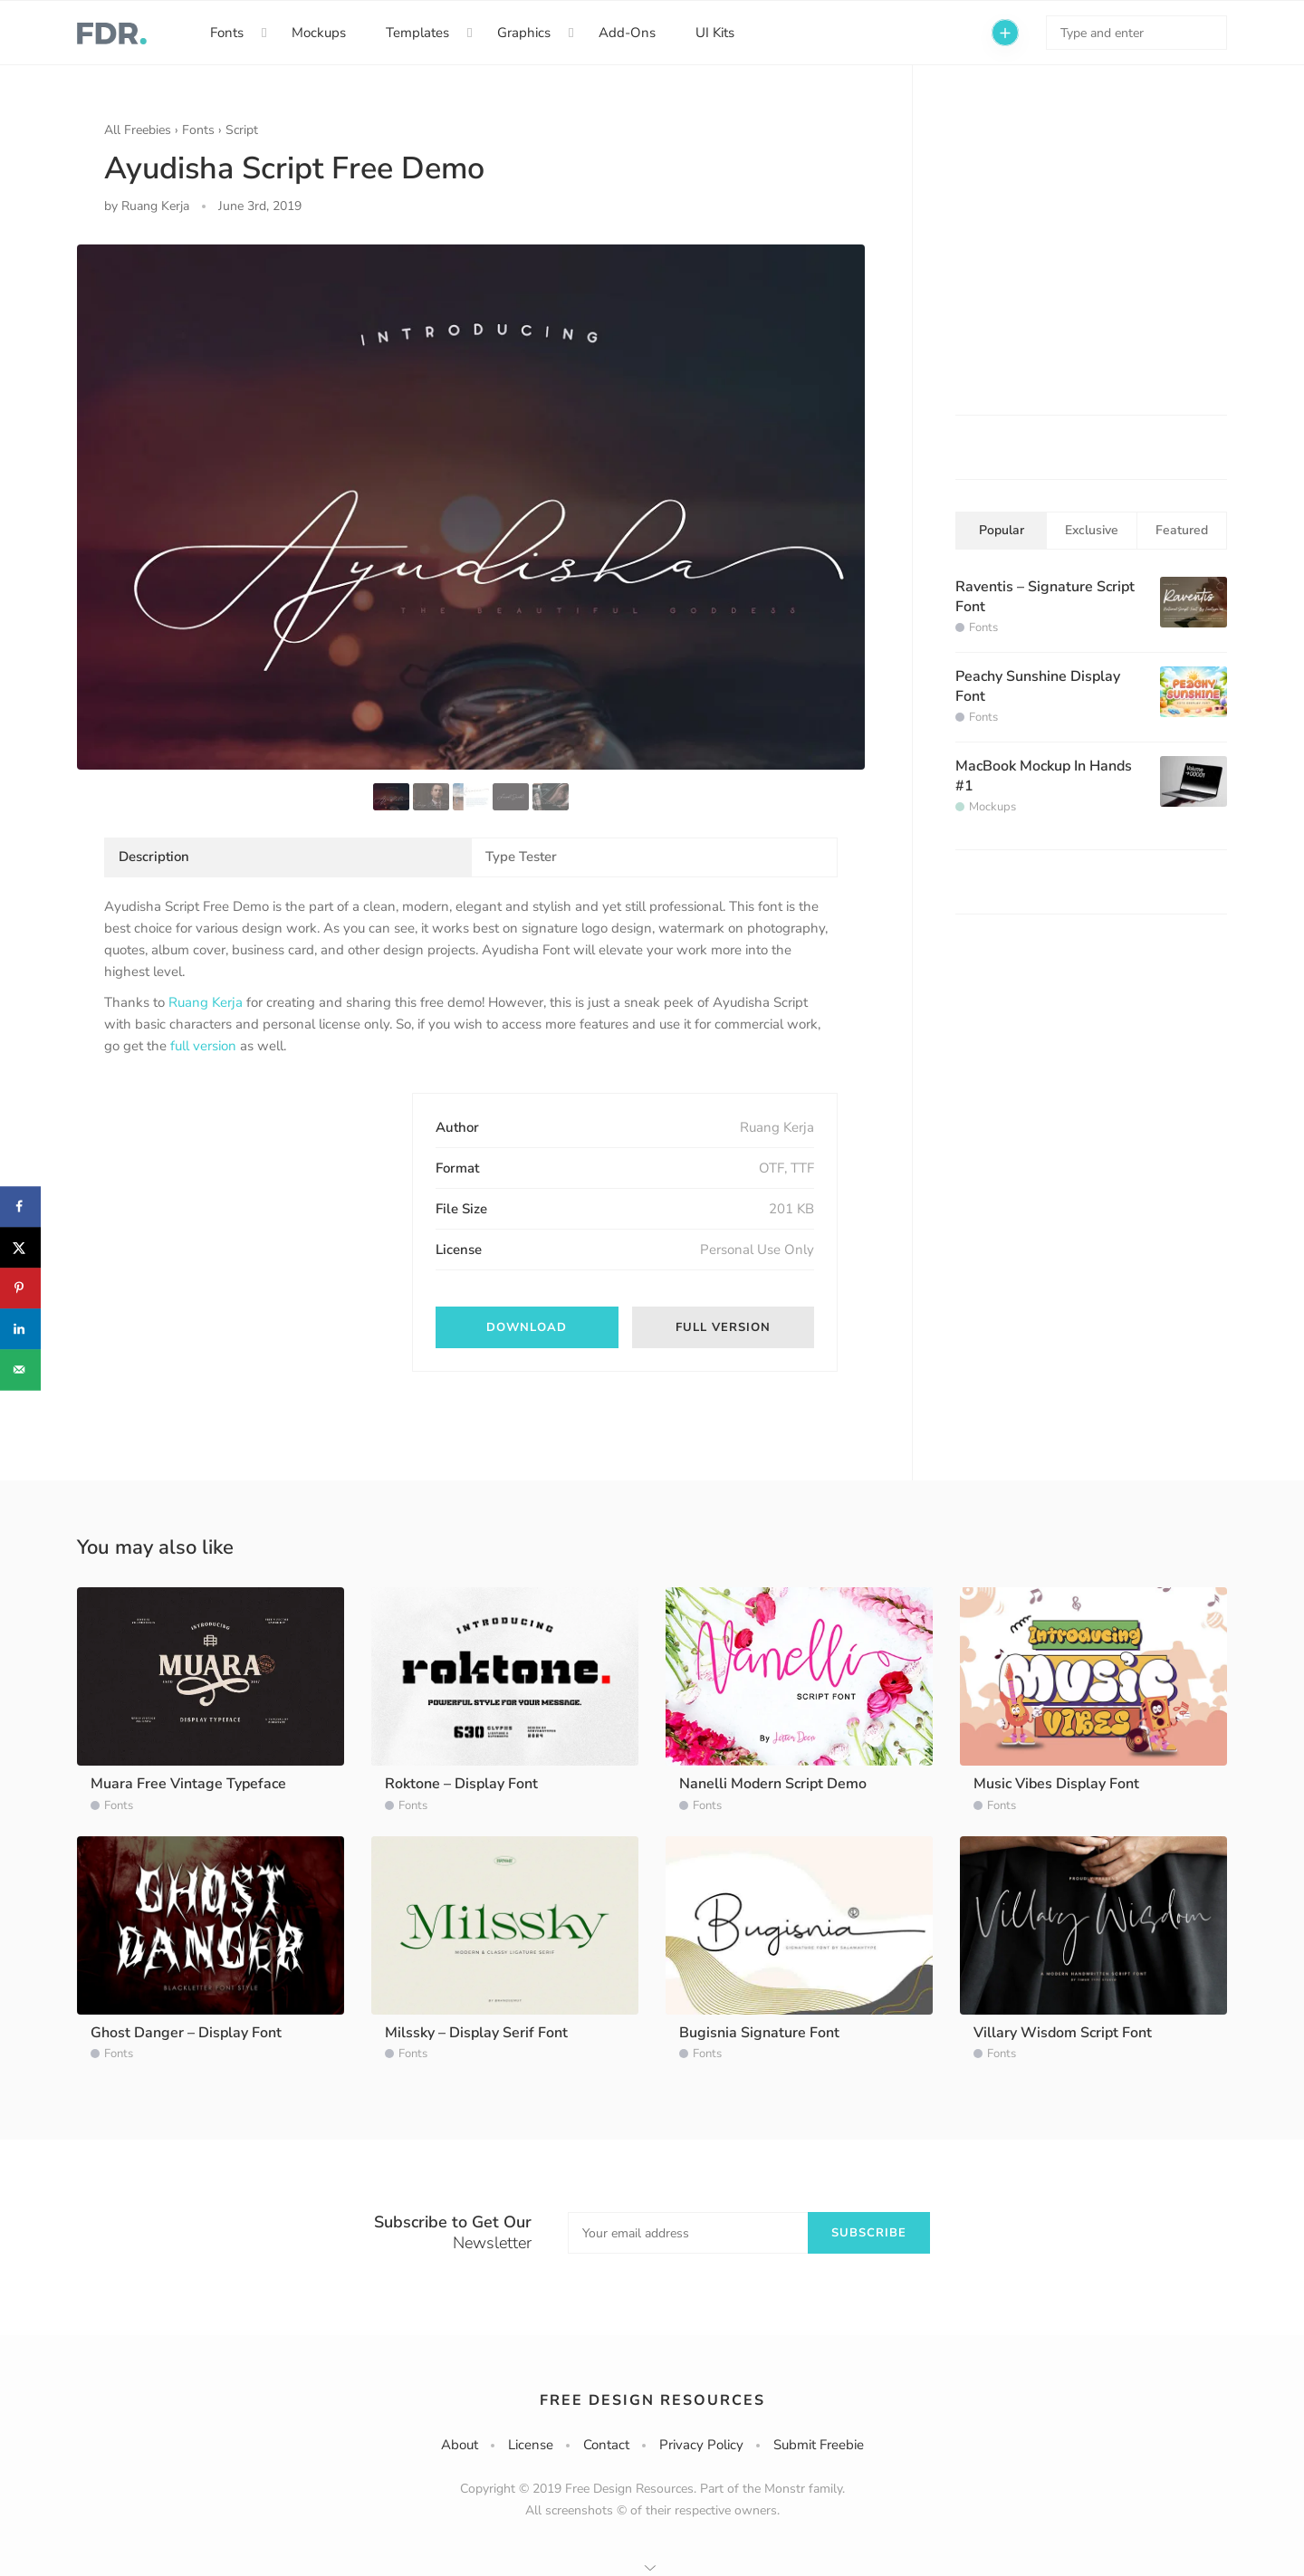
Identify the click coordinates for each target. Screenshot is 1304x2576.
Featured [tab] (1181, 530)
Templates (417, 33)
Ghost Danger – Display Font (186, 2033)
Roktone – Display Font (461, 1784)
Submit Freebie (818, 2445)
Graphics (524, 33)
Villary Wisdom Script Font (1062, 2033)
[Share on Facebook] (20, 1206)
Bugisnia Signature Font (759, 2033)
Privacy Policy (701, 2445)
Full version (723, 1327)
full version (203, 1046)
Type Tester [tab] (521, 856)
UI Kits (714, 33)
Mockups (319, 33)
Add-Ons (627, 33)
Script (241, 130)
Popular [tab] (1001, 530)
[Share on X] (20, 1247)
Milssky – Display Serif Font (476, 2033)
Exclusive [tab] (1091, 530)
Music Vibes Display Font (1056, 1784)
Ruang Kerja (205, 1002)
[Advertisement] (240, 1206)
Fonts (227, 33)
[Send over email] (20, 1369)
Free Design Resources (652, 2400)
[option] (471, 507)
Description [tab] (154, 856)
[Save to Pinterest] (20, 1288)
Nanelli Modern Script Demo (773, 1784)
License (530, 2445)
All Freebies (137, 130)
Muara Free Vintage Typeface (188, 1784)
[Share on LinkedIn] (20, 1328)
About (459, 2445)
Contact (606, 2445)
